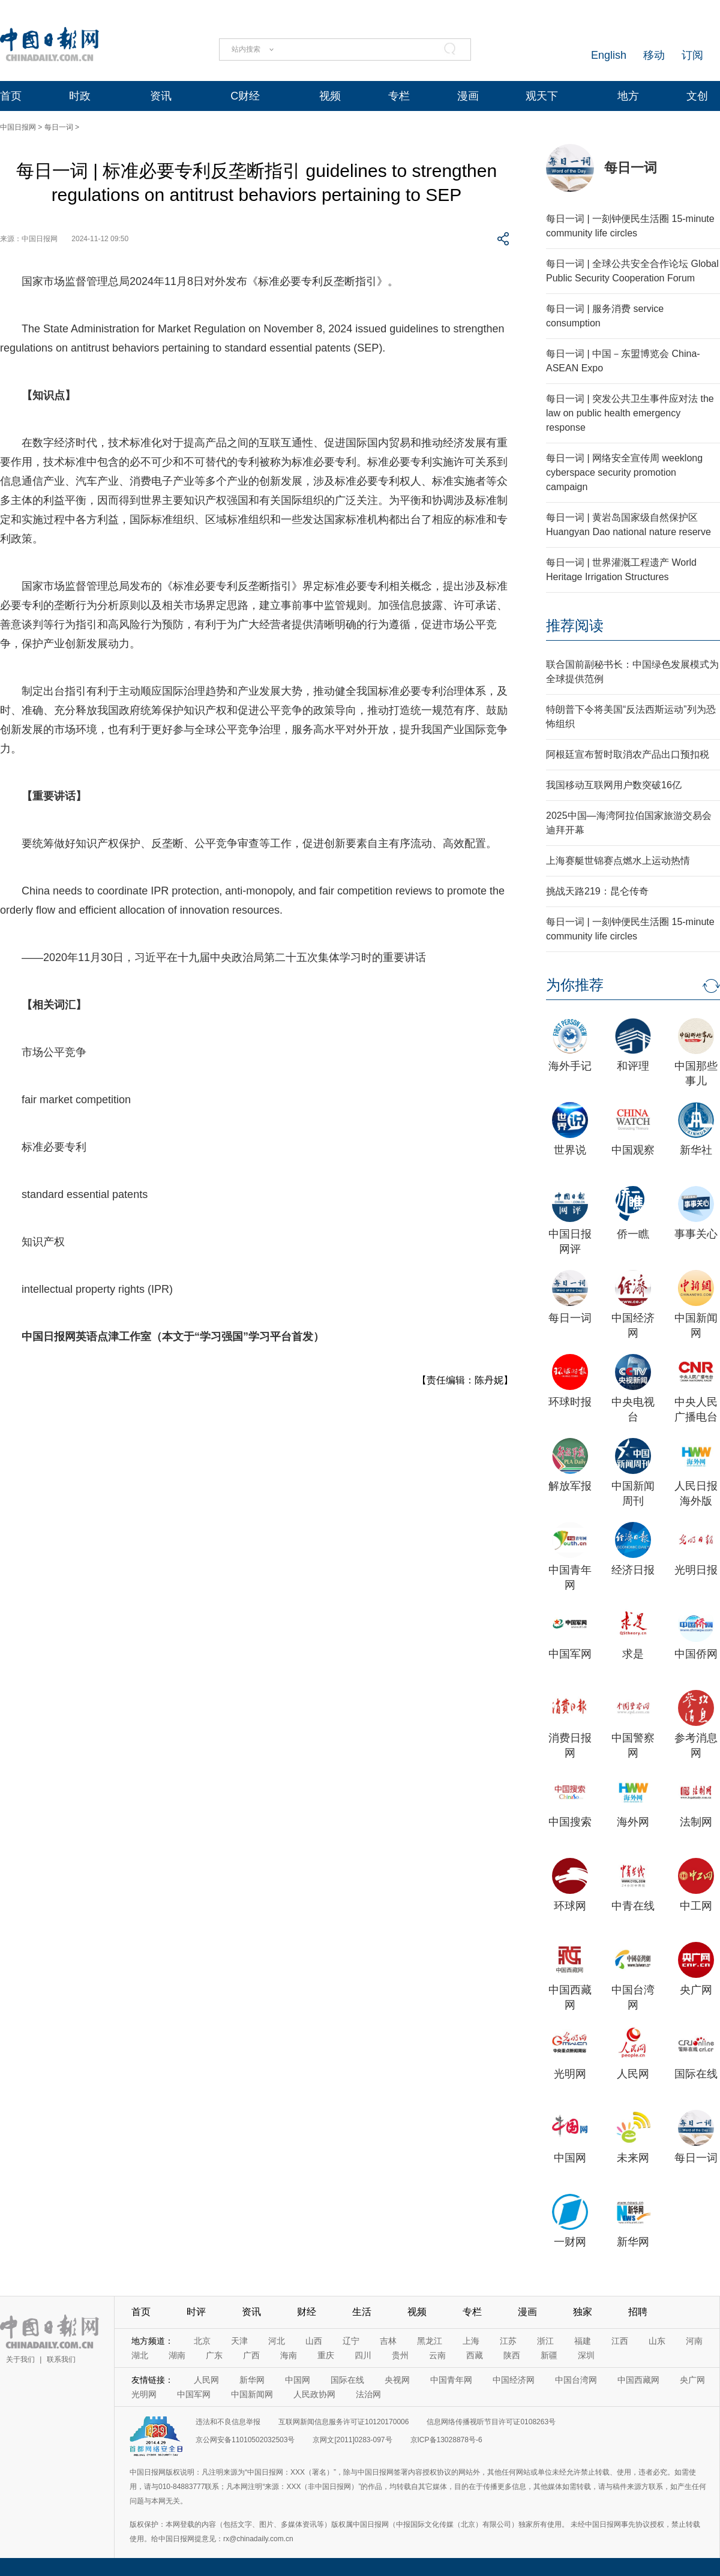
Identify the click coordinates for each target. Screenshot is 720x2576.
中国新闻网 (252, 2394)
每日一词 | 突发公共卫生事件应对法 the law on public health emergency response (630, 413)
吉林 (388, 2341)
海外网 (633, 1822)
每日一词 (58, 127)
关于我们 (20, 2359)
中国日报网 (18, 127)
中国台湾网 (576, 2380)
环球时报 (570, 1402)
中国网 (570, 2158)
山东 (657, 2341)
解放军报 (570, 1486)
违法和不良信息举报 (228, 2422)
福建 (582, 2341)
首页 (11, 96)
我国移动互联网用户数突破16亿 (614, 785)
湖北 (139, 2355)
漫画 (468, 96)
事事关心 (696, 1234)
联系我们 (61, 2359)
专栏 (399, 96)
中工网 (696, 1906)
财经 (306, 2312)
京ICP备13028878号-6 (446, 2440)
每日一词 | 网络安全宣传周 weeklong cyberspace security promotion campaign (624, 472)
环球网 (570, 1906)
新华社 (696, 1150)
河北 (276, 2341)
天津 (239, 2341)
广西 (251, 2355)
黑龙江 (429, 2341)
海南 (288, 2355)
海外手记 (570, 1066)
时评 (196, 2312)
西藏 (474, 2355)
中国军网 (570, 1654)
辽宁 (351, 2341)
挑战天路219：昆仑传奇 (597, 891)
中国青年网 (451, 2380)
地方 (628, 96)
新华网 (633, 2242)
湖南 (177, 2355)
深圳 (586, 2355)
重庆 (325, 2355)
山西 (313, 2341)
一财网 (570, 2242)
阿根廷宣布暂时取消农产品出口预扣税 (627, 754)
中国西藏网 (638, 2380)
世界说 (570, 1150)
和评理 (633, 1066)
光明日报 (696, 1570)
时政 (80, 96)
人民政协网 (314, 2394)
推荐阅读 (575, 625)
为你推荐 (575, 985)
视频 (330, 96)
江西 (619, 2341)
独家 (582, 2312)
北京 (202, 2341)
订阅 (692, 55)
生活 (361, 2312)
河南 (694, 2341)
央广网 (696, 1990)
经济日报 (633, 1570)
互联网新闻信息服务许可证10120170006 (343, 2422)
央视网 (397, 2380)
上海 (471, 2341)
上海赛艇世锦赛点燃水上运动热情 (618, 860)
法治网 (368, 2394)
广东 (214, 2355)
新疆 (549, 2355)
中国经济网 (514, 2380)
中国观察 (633, 1150)
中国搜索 (570, 1822)
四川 (363, 2355)
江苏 (508, 2341)
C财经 (245, 96)
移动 (654, 55)
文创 (697, 96)
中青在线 (633, 1906)
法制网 (696, 1822)
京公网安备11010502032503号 (245, 2440)
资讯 (161, 96)
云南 (437, 2355)
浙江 (545, 2341)
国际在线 (696, 2074)
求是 (633, 1654)
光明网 (570, 2074)
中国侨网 (696, 1654)
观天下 (542, 96)
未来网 (633, 2158)
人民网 (633, 2074)
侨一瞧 (633, 1234)
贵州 (400, 2355)
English (608, 55)
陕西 (511, 2355)
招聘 (637, 2312)
